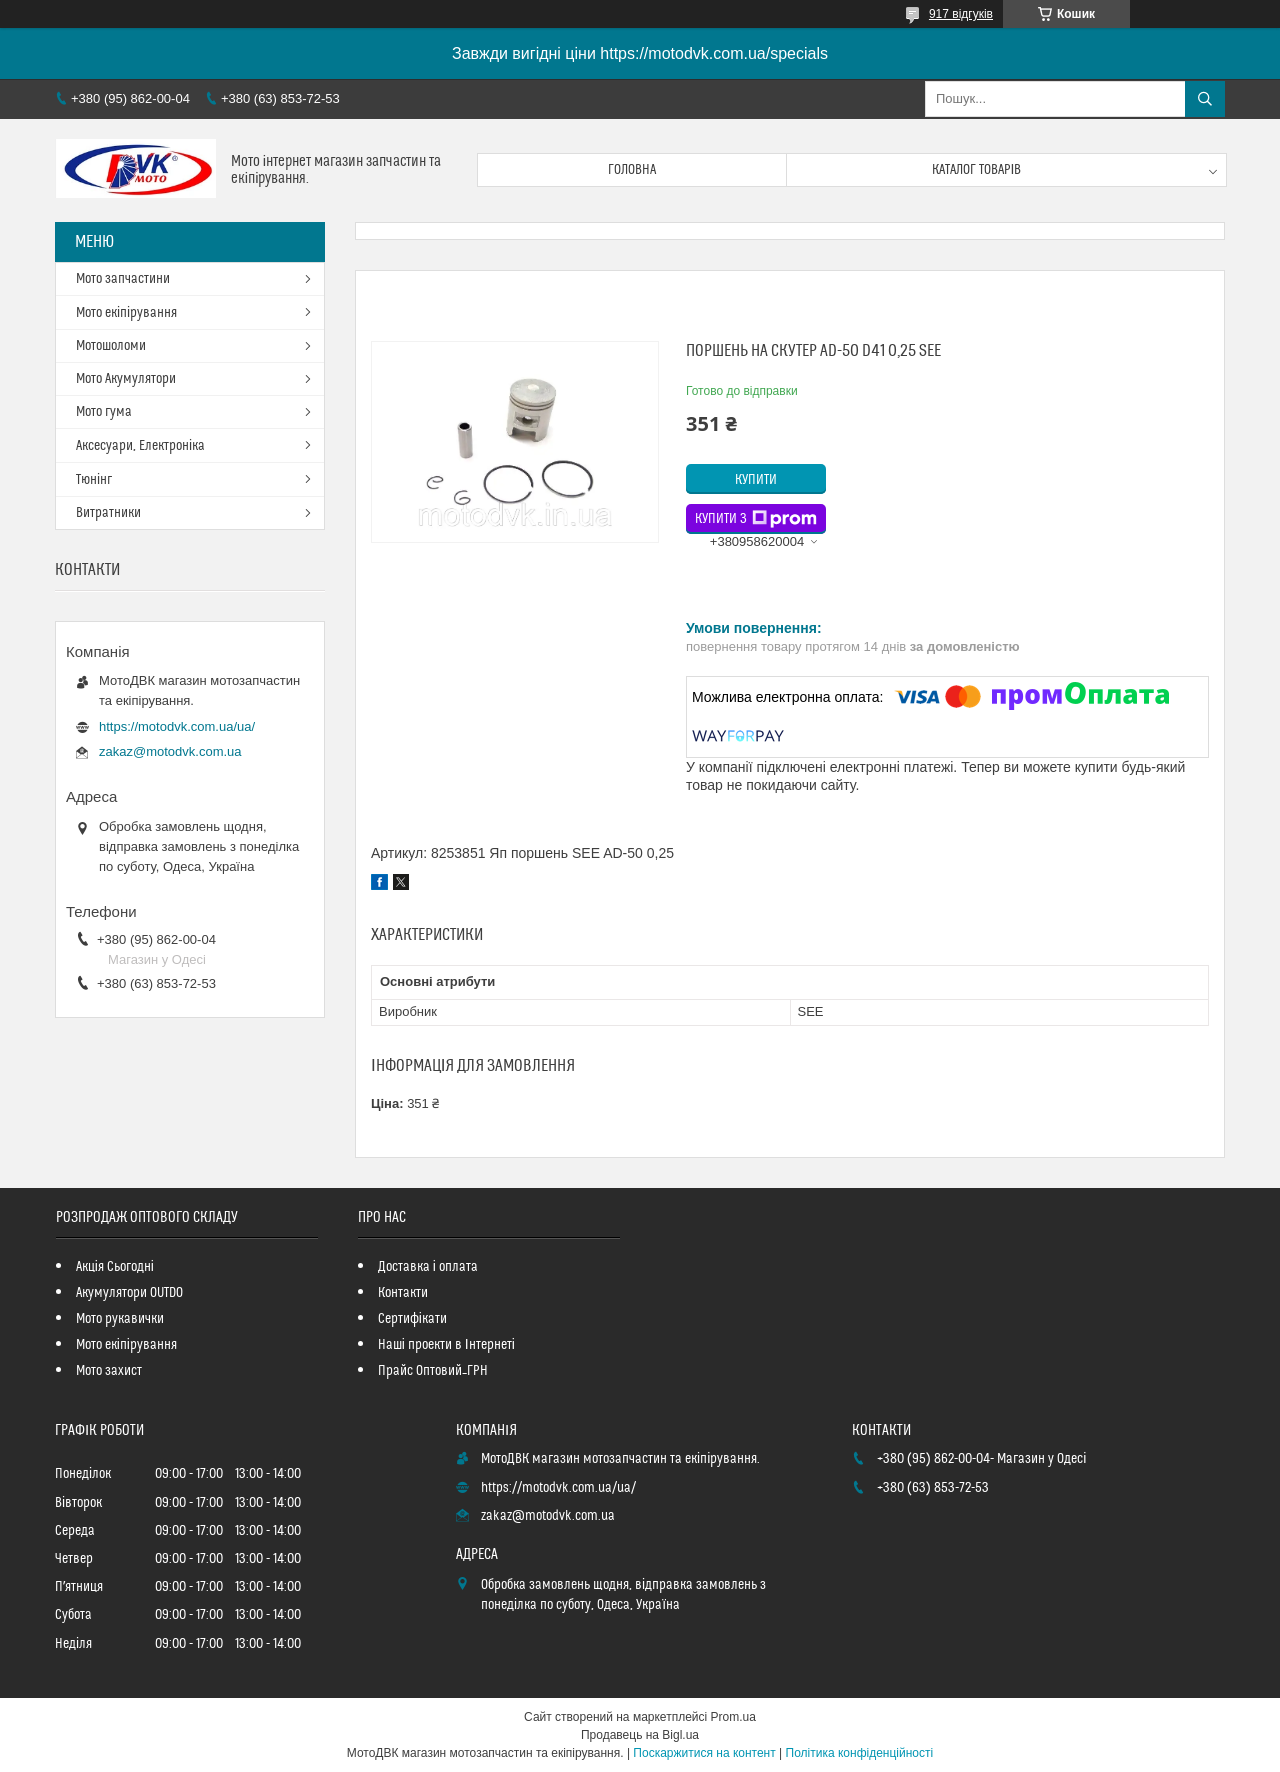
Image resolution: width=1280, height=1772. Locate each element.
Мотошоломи (111, 346)
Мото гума (104, 412)
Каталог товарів (977, 170)
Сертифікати (412, 1319)
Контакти (403, 1293)
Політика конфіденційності (860, 1753)
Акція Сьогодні (115, 1267)
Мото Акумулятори (126, 379)
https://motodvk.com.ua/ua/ (177, 726)
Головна (632, 170)
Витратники (108, 513)
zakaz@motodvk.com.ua (170, 751)
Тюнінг (94, 480)
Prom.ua (733, 1717)
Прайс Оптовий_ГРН (433, 1371)
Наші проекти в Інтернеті (446, 1345)
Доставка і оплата (428, 1267)
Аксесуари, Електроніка (140, 446)
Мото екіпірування (126, 313)
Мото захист (109, 1371)
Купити (756, 480)
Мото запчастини (123, 279)
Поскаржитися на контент (704, 1753)
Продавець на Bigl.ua (640, 1735)
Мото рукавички (120, 1319)
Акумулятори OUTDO (129, 1293)
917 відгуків (961, 14)
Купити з (756, 519)
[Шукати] (1205, 99)
